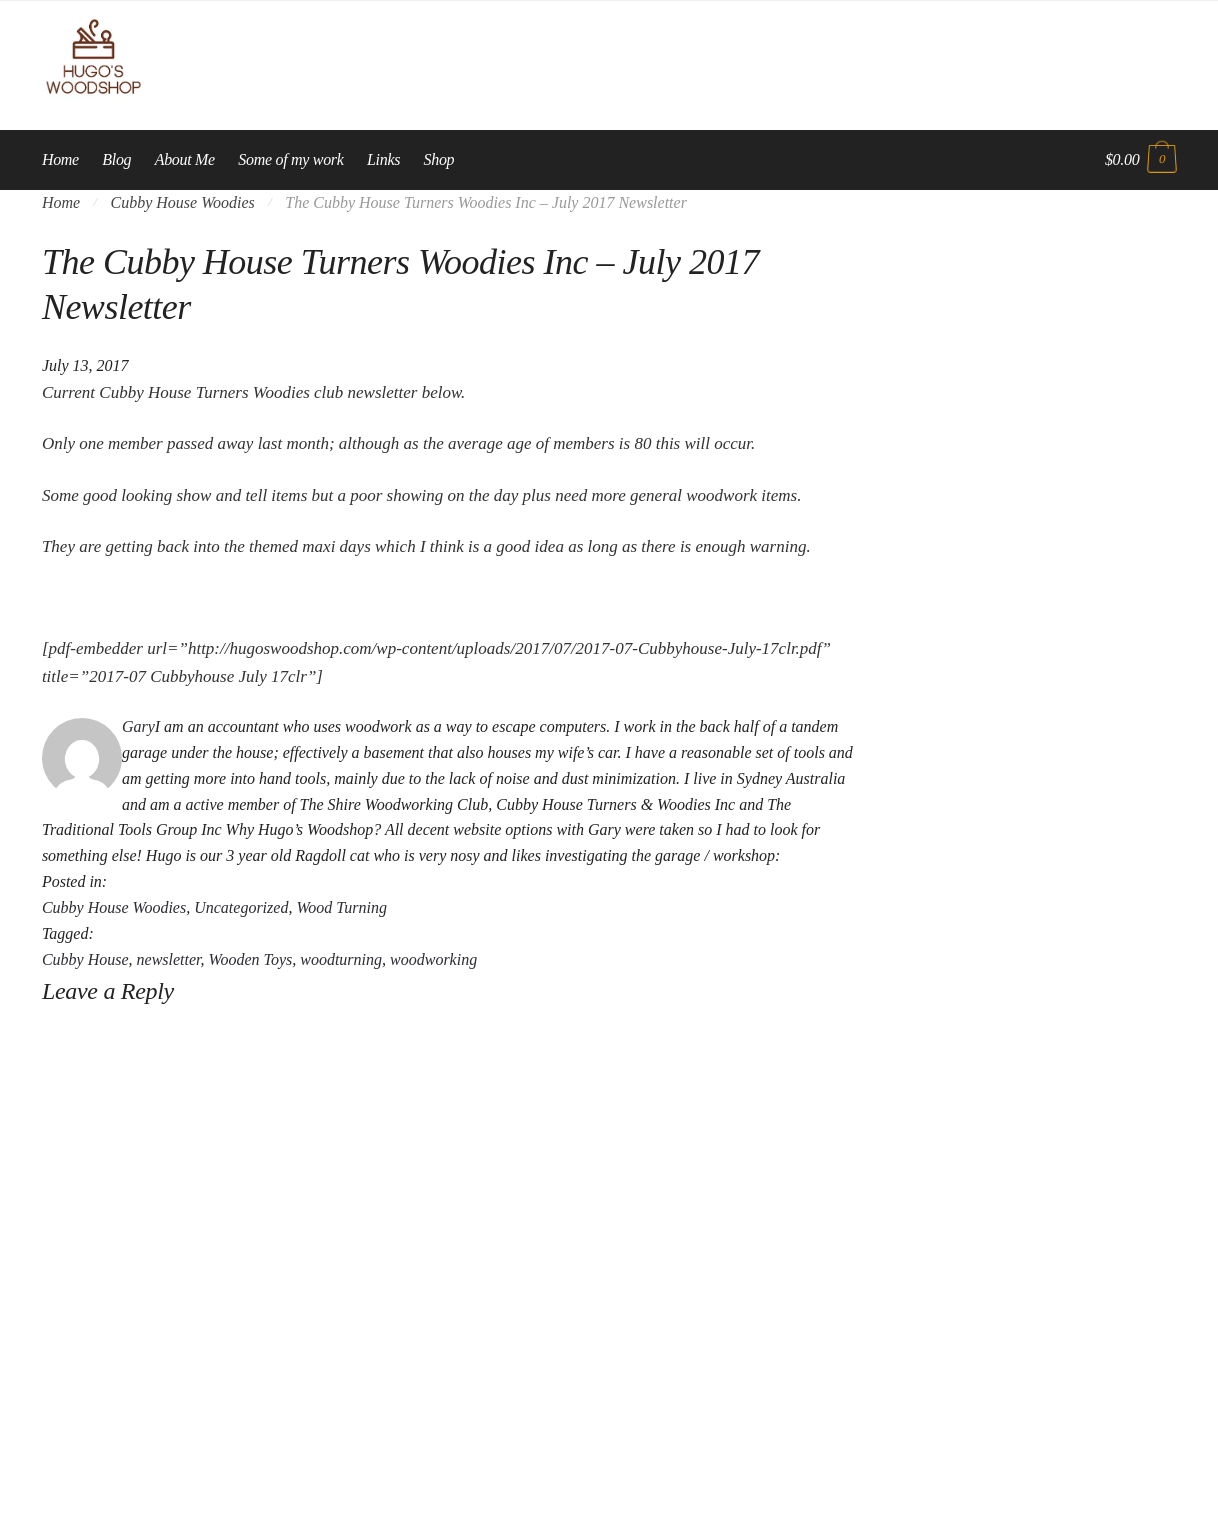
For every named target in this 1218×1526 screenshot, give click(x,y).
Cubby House (85, 959)
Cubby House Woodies (183, 202)
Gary (138, 726)
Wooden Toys (251, 959)
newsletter (169, 959)
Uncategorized (241, 907)
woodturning (341, 959)
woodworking (433, 959)
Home (61, 202)
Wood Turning (341, 907)
